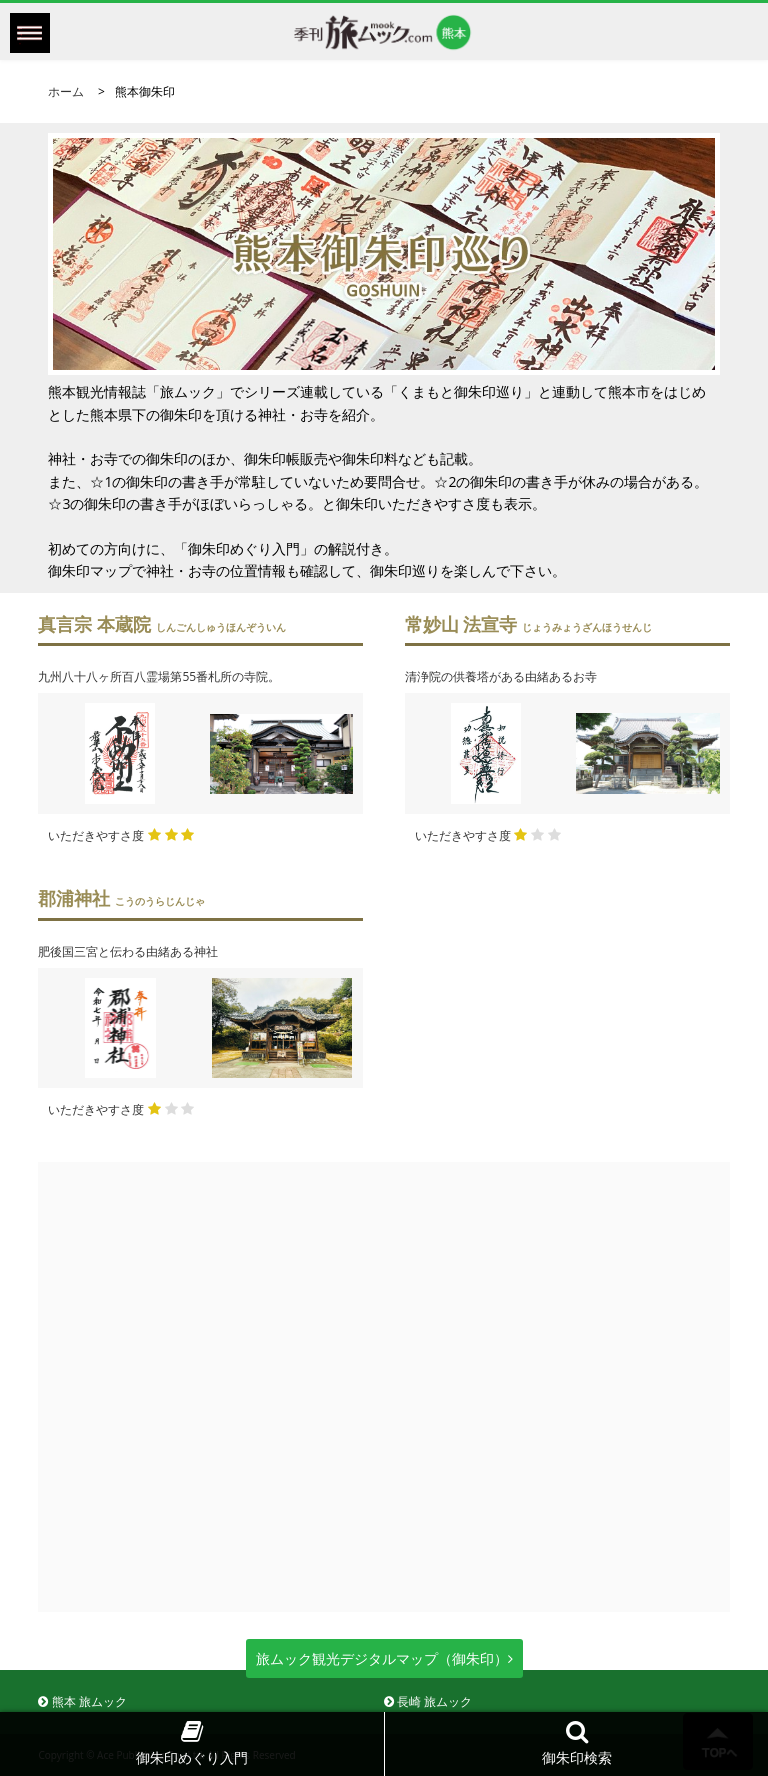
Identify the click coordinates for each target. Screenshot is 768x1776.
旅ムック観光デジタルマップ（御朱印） (384, 1658)
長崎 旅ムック (428, 1701)
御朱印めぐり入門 (192, 1742)
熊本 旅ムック (82, 1701)
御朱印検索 (577, 1742)
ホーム (66, 91)
